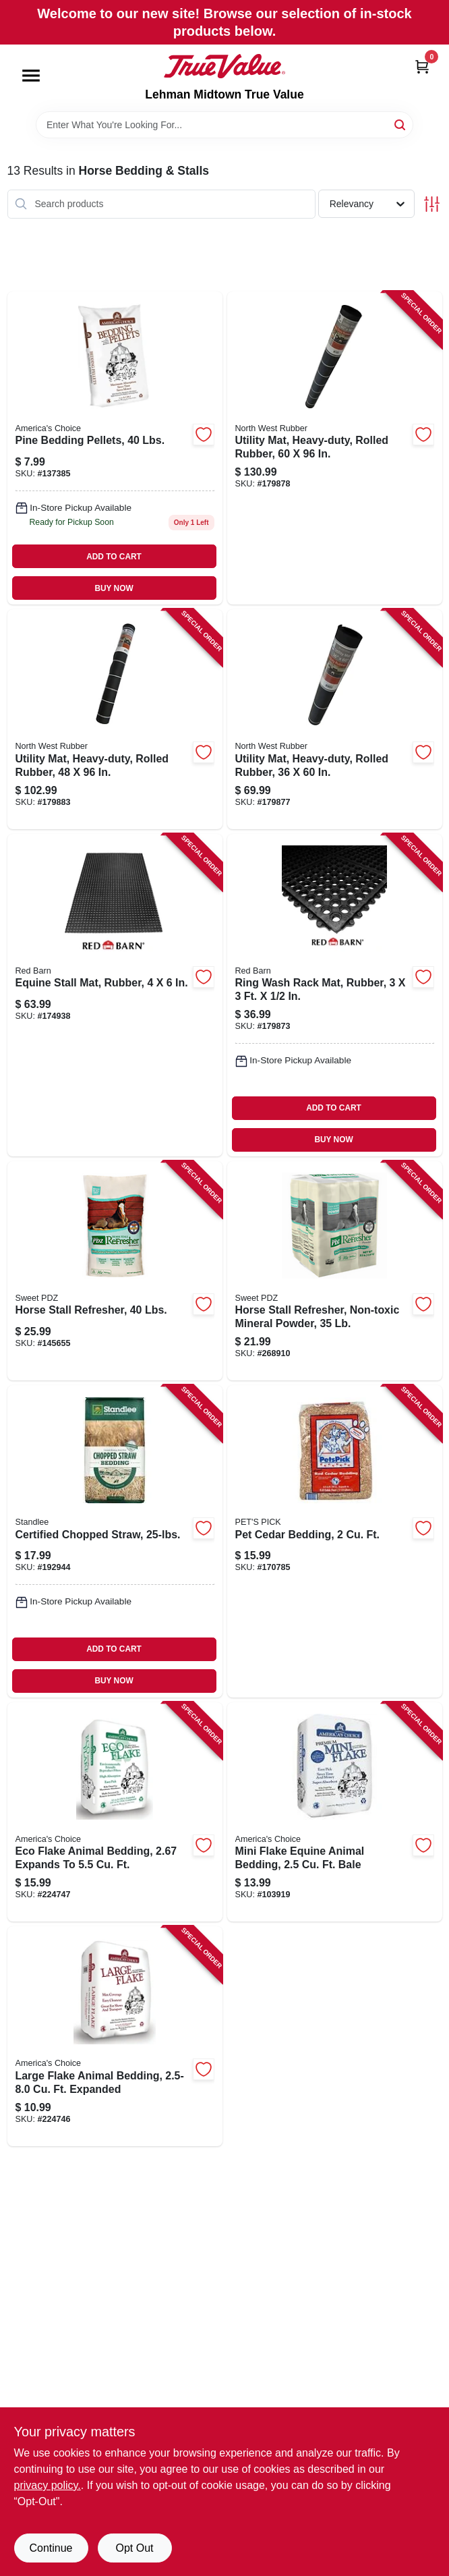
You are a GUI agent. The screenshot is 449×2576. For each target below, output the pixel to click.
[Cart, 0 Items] (422, 66)
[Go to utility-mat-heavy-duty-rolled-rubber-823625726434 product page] (334, 448)
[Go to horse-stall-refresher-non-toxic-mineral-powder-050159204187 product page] (334, 1271)
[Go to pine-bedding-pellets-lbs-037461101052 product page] (114, 448)
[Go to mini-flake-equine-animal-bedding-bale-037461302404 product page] (334, 1812)
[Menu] (31, 75)
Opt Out (134, 2548)
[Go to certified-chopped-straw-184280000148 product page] (114, 1541)
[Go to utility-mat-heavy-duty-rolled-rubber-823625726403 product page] (334, 719)
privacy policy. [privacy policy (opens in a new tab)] (47, 2485)
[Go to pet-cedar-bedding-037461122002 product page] (334, 1541)
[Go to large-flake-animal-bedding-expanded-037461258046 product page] (114, 2036)
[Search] (401, 124)
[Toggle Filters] (432, 204)
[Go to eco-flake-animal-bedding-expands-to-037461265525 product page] (114, 1812)
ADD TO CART (114, 556)
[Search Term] (224, 124)
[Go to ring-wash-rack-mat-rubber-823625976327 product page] (334, 995)
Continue (50, 2548)
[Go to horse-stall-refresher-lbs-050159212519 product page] (114, 1271)
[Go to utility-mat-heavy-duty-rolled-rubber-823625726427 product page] (114, 719)
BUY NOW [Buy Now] (113, 588)
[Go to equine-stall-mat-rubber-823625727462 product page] (114, 995)
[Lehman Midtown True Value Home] (224, 66)
